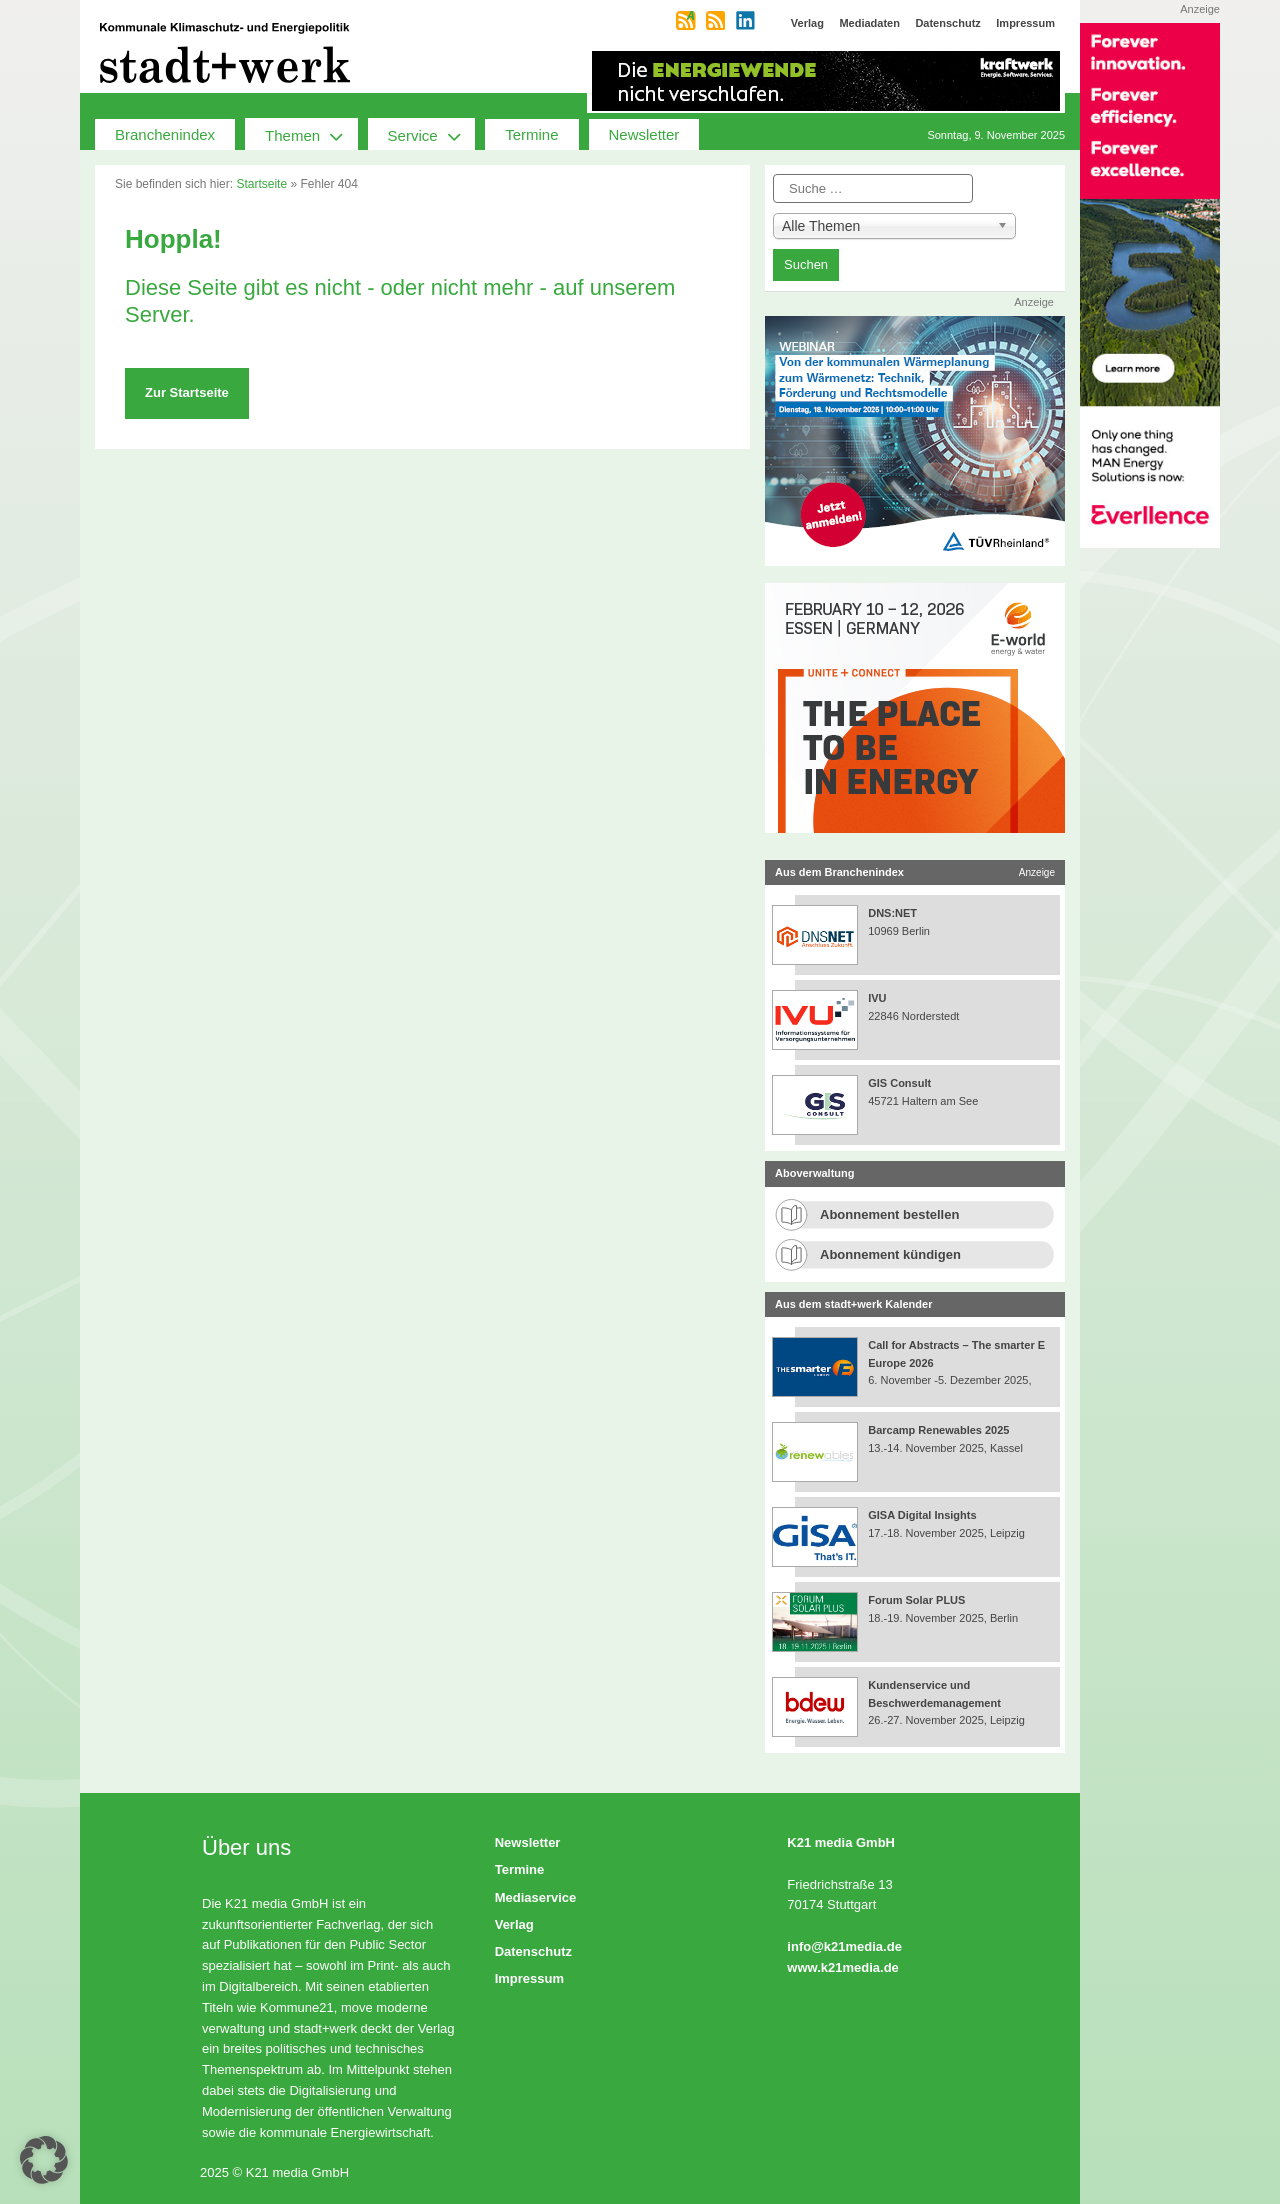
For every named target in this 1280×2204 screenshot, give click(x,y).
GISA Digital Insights (922, 1515)
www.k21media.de (843, 1967)
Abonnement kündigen (890, 1254)
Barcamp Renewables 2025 (938, 1430)
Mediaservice (536, 1897)
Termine (531, 134)
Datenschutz (533, 1951)
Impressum (529, 1978)
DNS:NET (892, 913)
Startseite (261, 184)
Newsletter (644, 134)
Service (432, 134)
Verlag (514, 1924)
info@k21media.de (844, 1946)
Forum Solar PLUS (916, 1600)
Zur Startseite (187, 392)
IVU (877, 998)
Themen (311, 134)
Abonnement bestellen (889, 1214)
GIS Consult (899, 1083)
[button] (44, 2160)
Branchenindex (165, 134)
